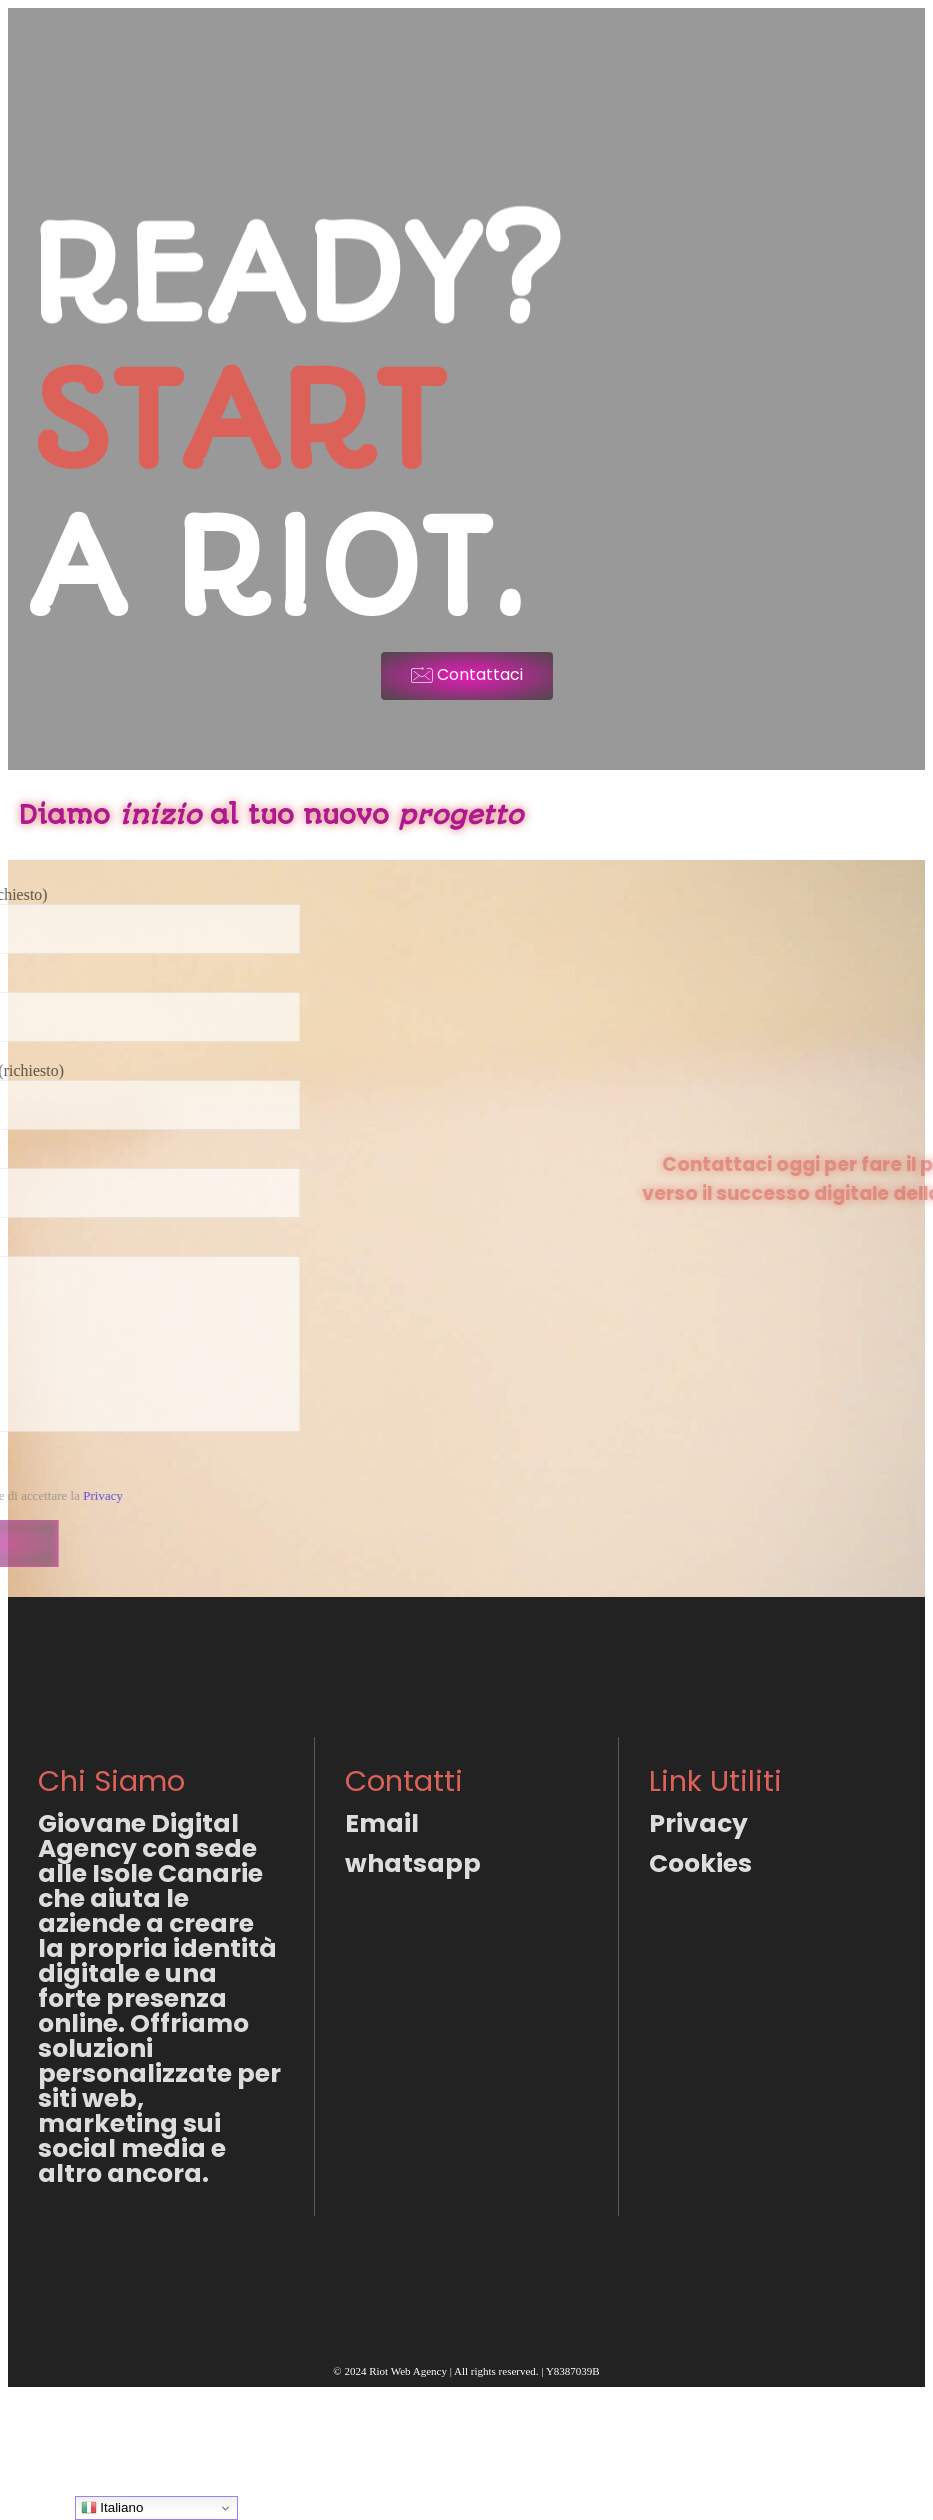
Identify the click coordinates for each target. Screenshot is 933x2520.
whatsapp (413, 1863)
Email (382, 1823)
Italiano (112, 2508)
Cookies (700, 1863)
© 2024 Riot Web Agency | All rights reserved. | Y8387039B (466, 2371)
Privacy (698, 1823)
